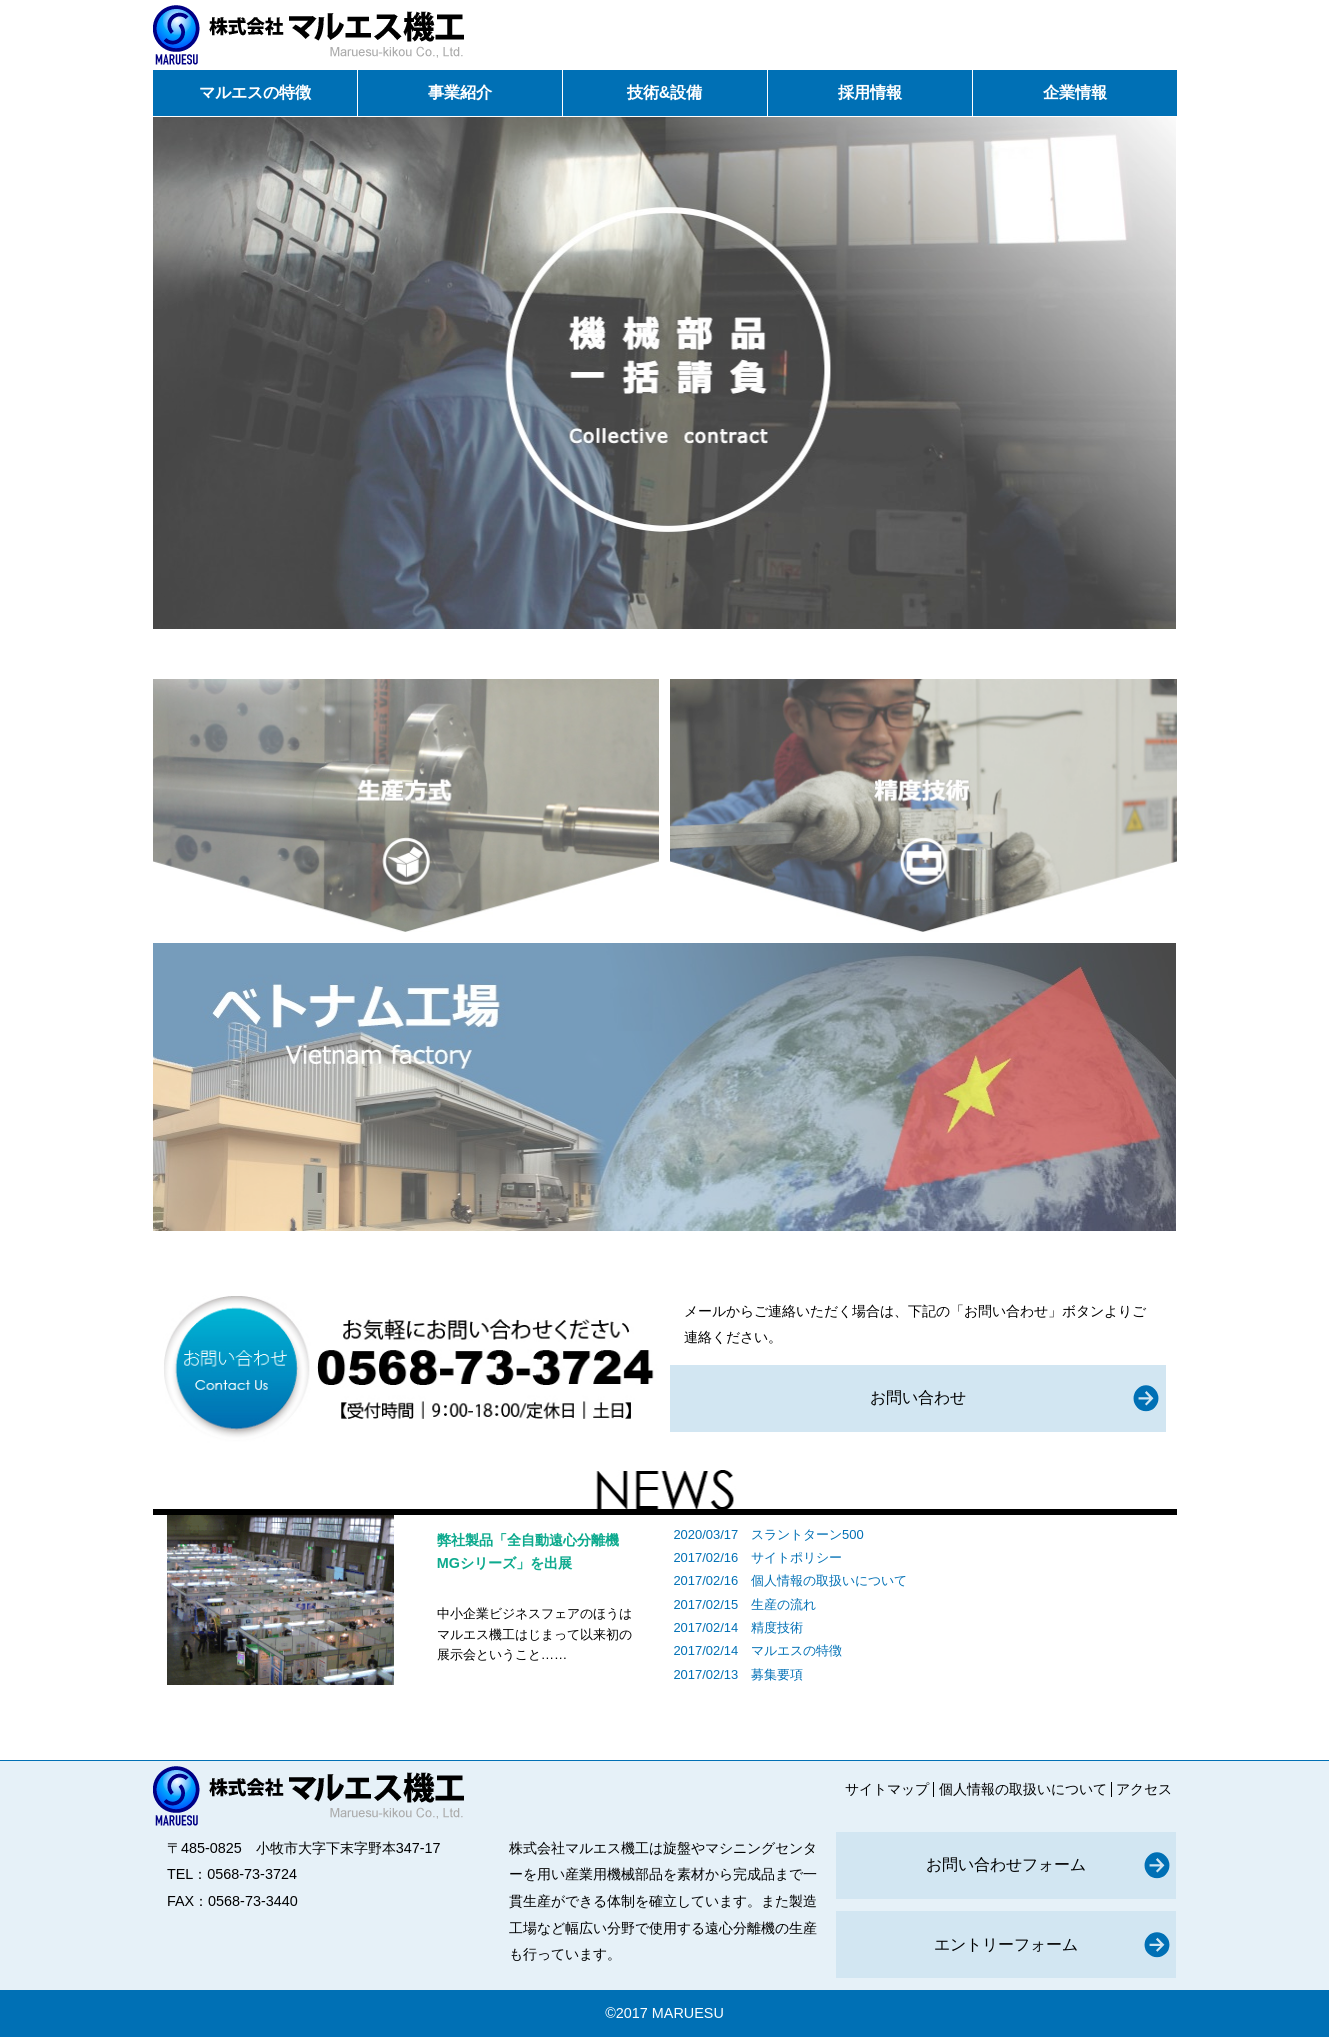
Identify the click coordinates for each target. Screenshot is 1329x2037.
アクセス (1144, 1789)
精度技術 (777, 1627)
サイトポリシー (796, 1557)
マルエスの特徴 (796, 1650)
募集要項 (777, 1674)
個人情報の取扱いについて (829, 1580)
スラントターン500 (807, 1534)
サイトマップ (887, 1789)
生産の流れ (783, 1604)
